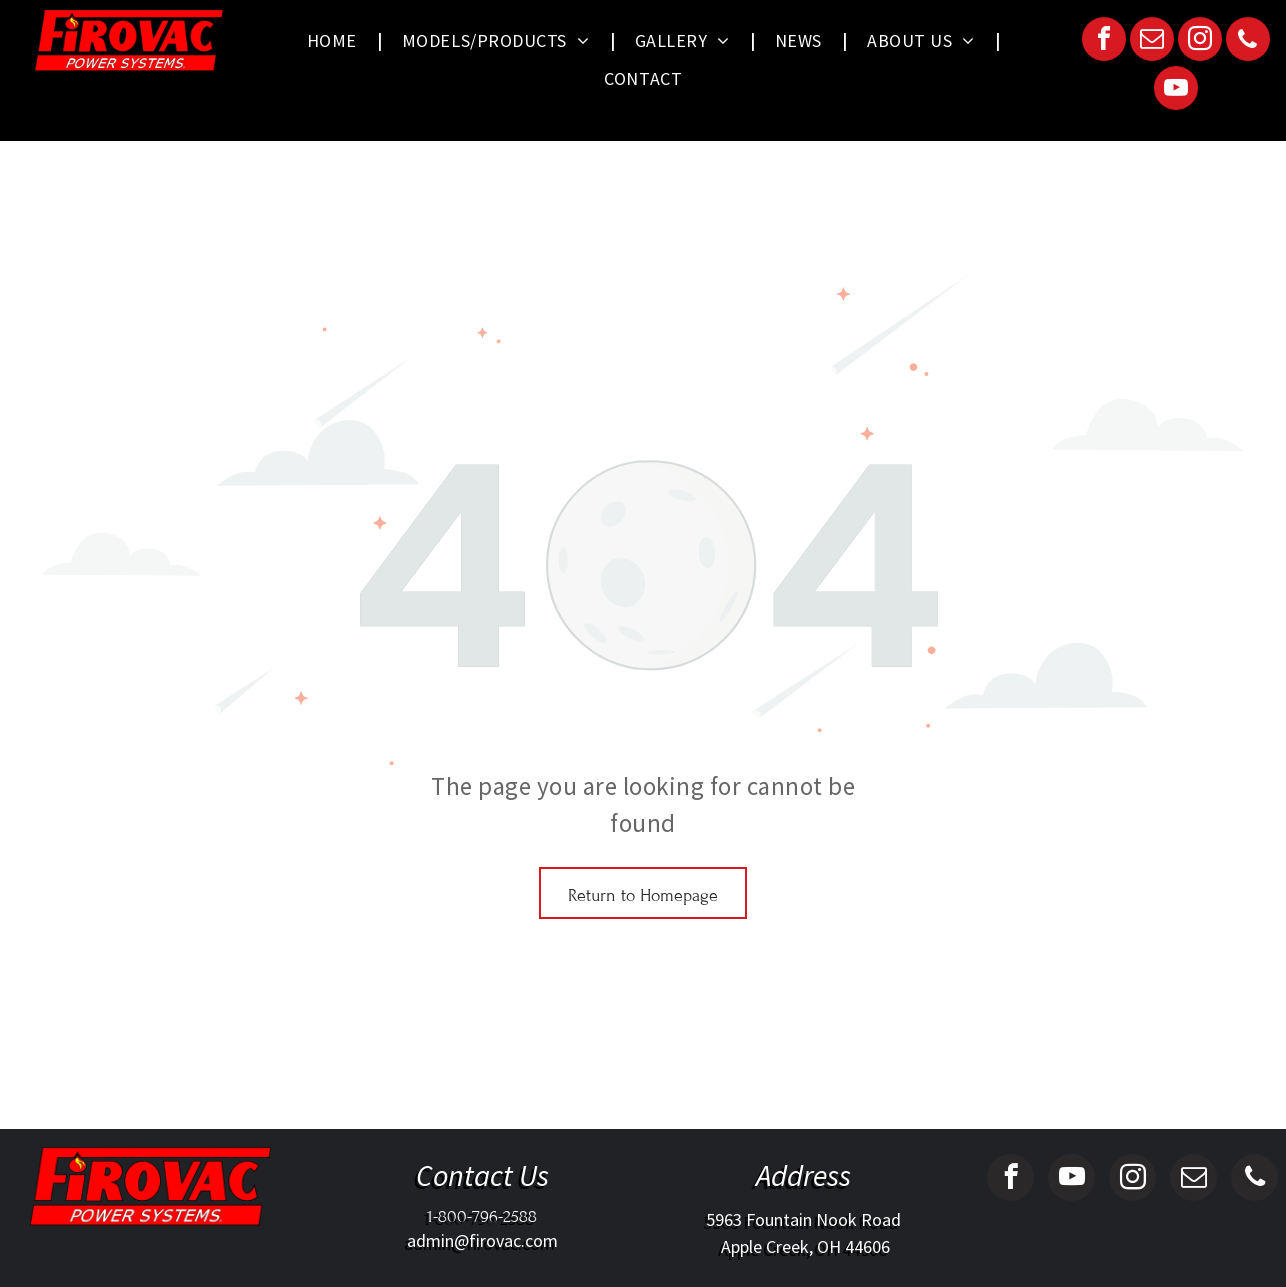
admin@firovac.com (482, 1240)
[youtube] (1176, 90)
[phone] (1248, 41)
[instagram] (1200, 41)
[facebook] (1104, 41)
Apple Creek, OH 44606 (803, 1246)
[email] (1152, 41)
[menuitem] (334, 41)
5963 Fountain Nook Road (803, 1219)
